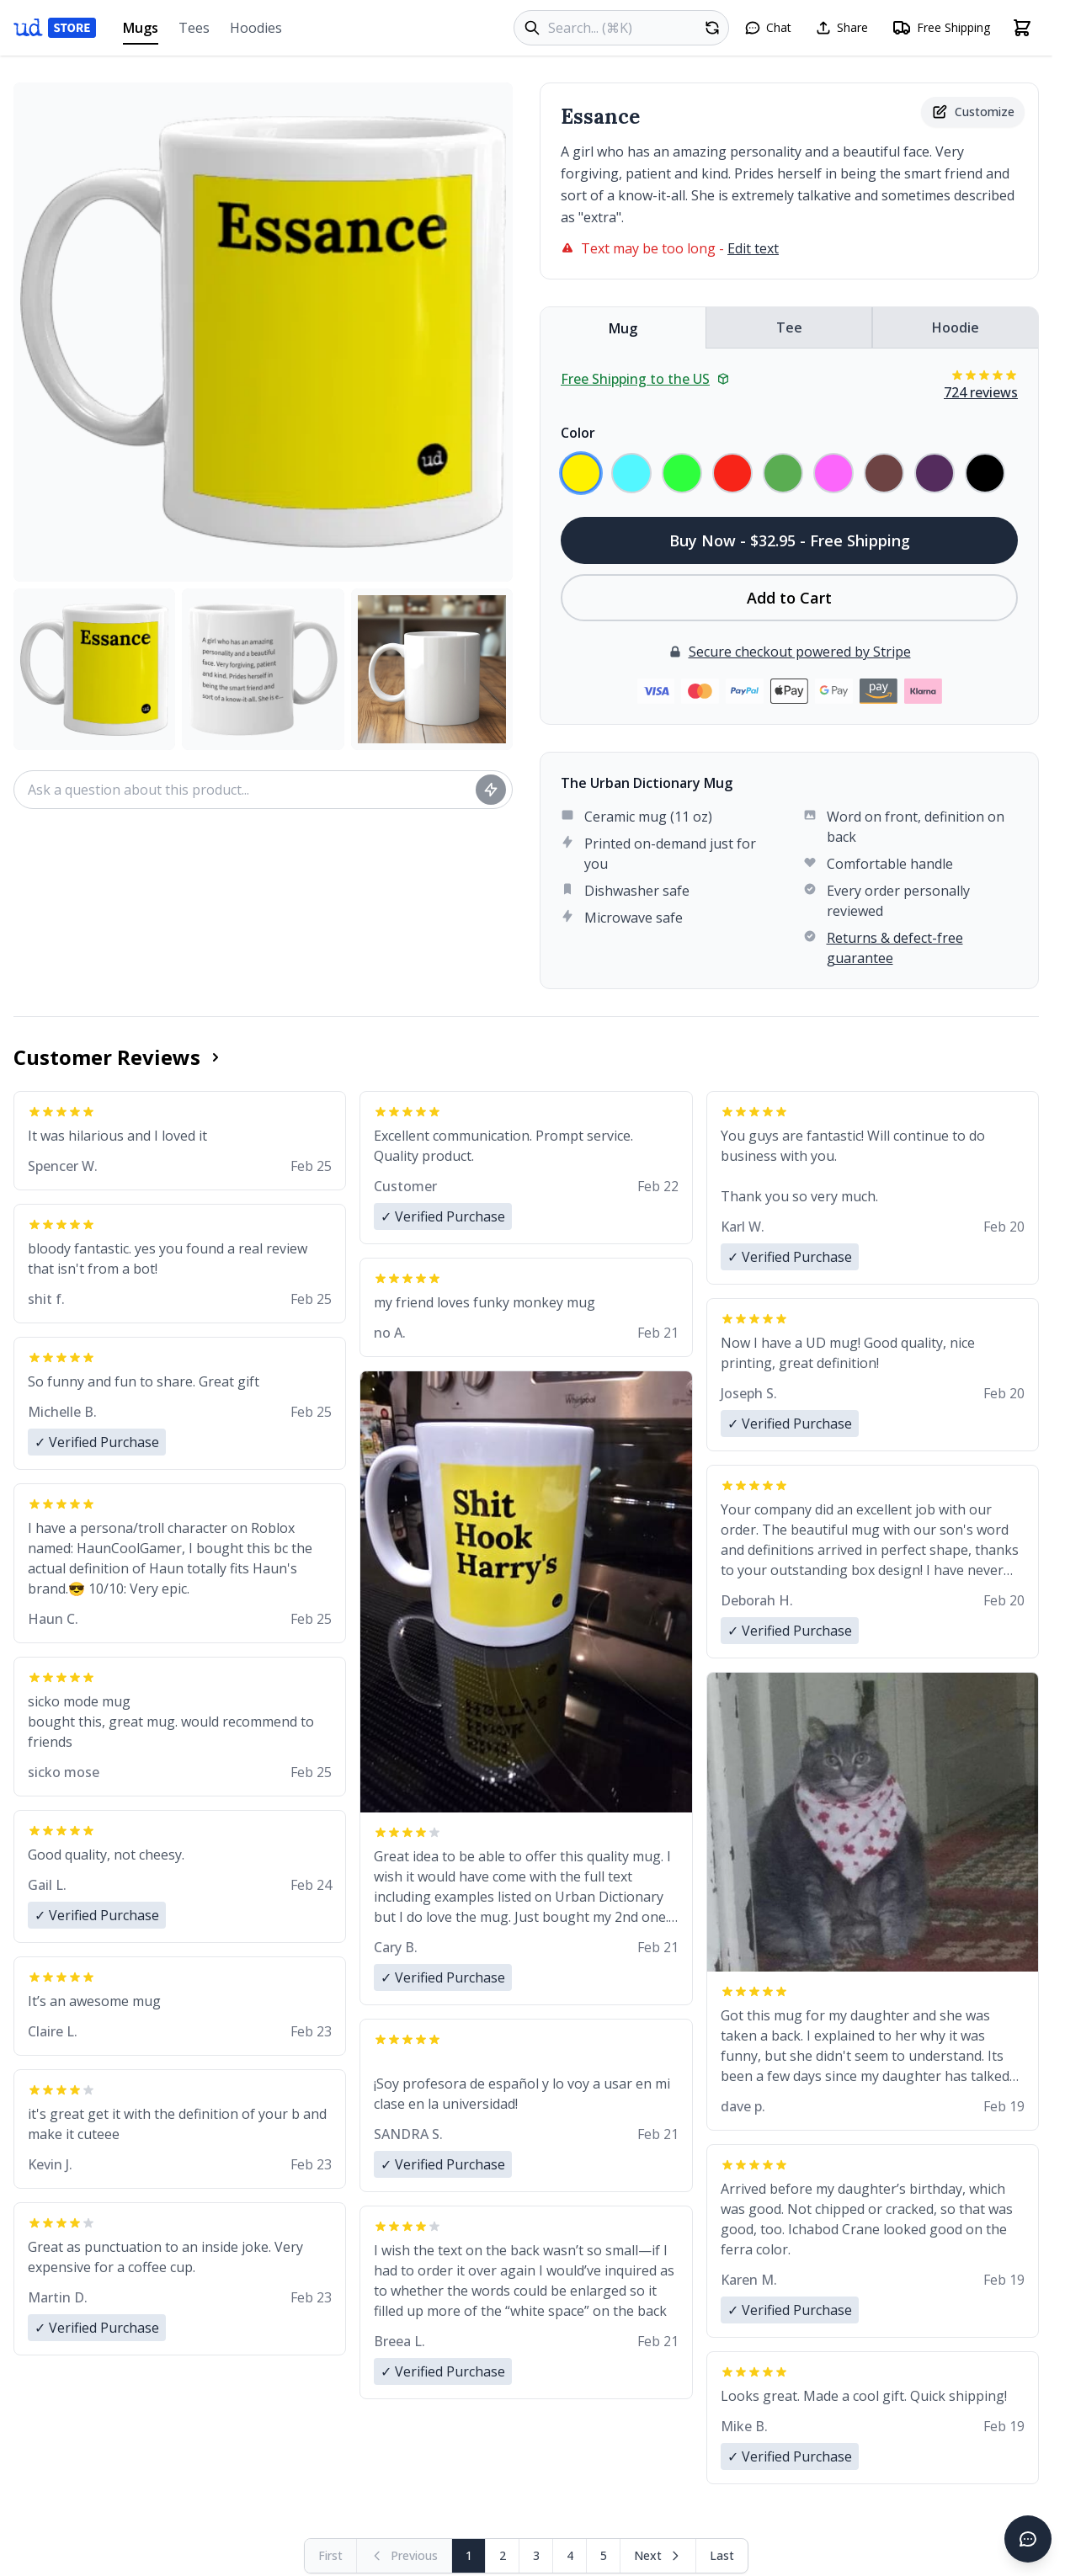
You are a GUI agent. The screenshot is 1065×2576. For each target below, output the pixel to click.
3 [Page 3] (536, 2555)
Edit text (753, 248)
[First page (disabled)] (331, 2556)
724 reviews (981, 392)
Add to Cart (789, 598)
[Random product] (712, 27)
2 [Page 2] (502, 2555)
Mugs (140, 32)
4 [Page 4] (570, 2555)
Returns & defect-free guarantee (895, 948)
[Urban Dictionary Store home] (54, 28)
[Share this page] (841, 28)
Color (578, 432)
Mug (623, 328)
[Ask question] (491, 789)
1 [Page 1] (469, 2555)
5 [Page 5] (603, 2555)
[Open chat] (768, 28)
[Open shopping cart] (1022, 28)
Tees (194, 28)
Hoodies (256, 28)
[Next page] (658, 2556)
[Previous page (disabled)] (404, 2556)
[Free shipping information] (940, 28)
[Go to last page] (722, 2556)
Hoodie (955, 327)
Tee (789, 327)
